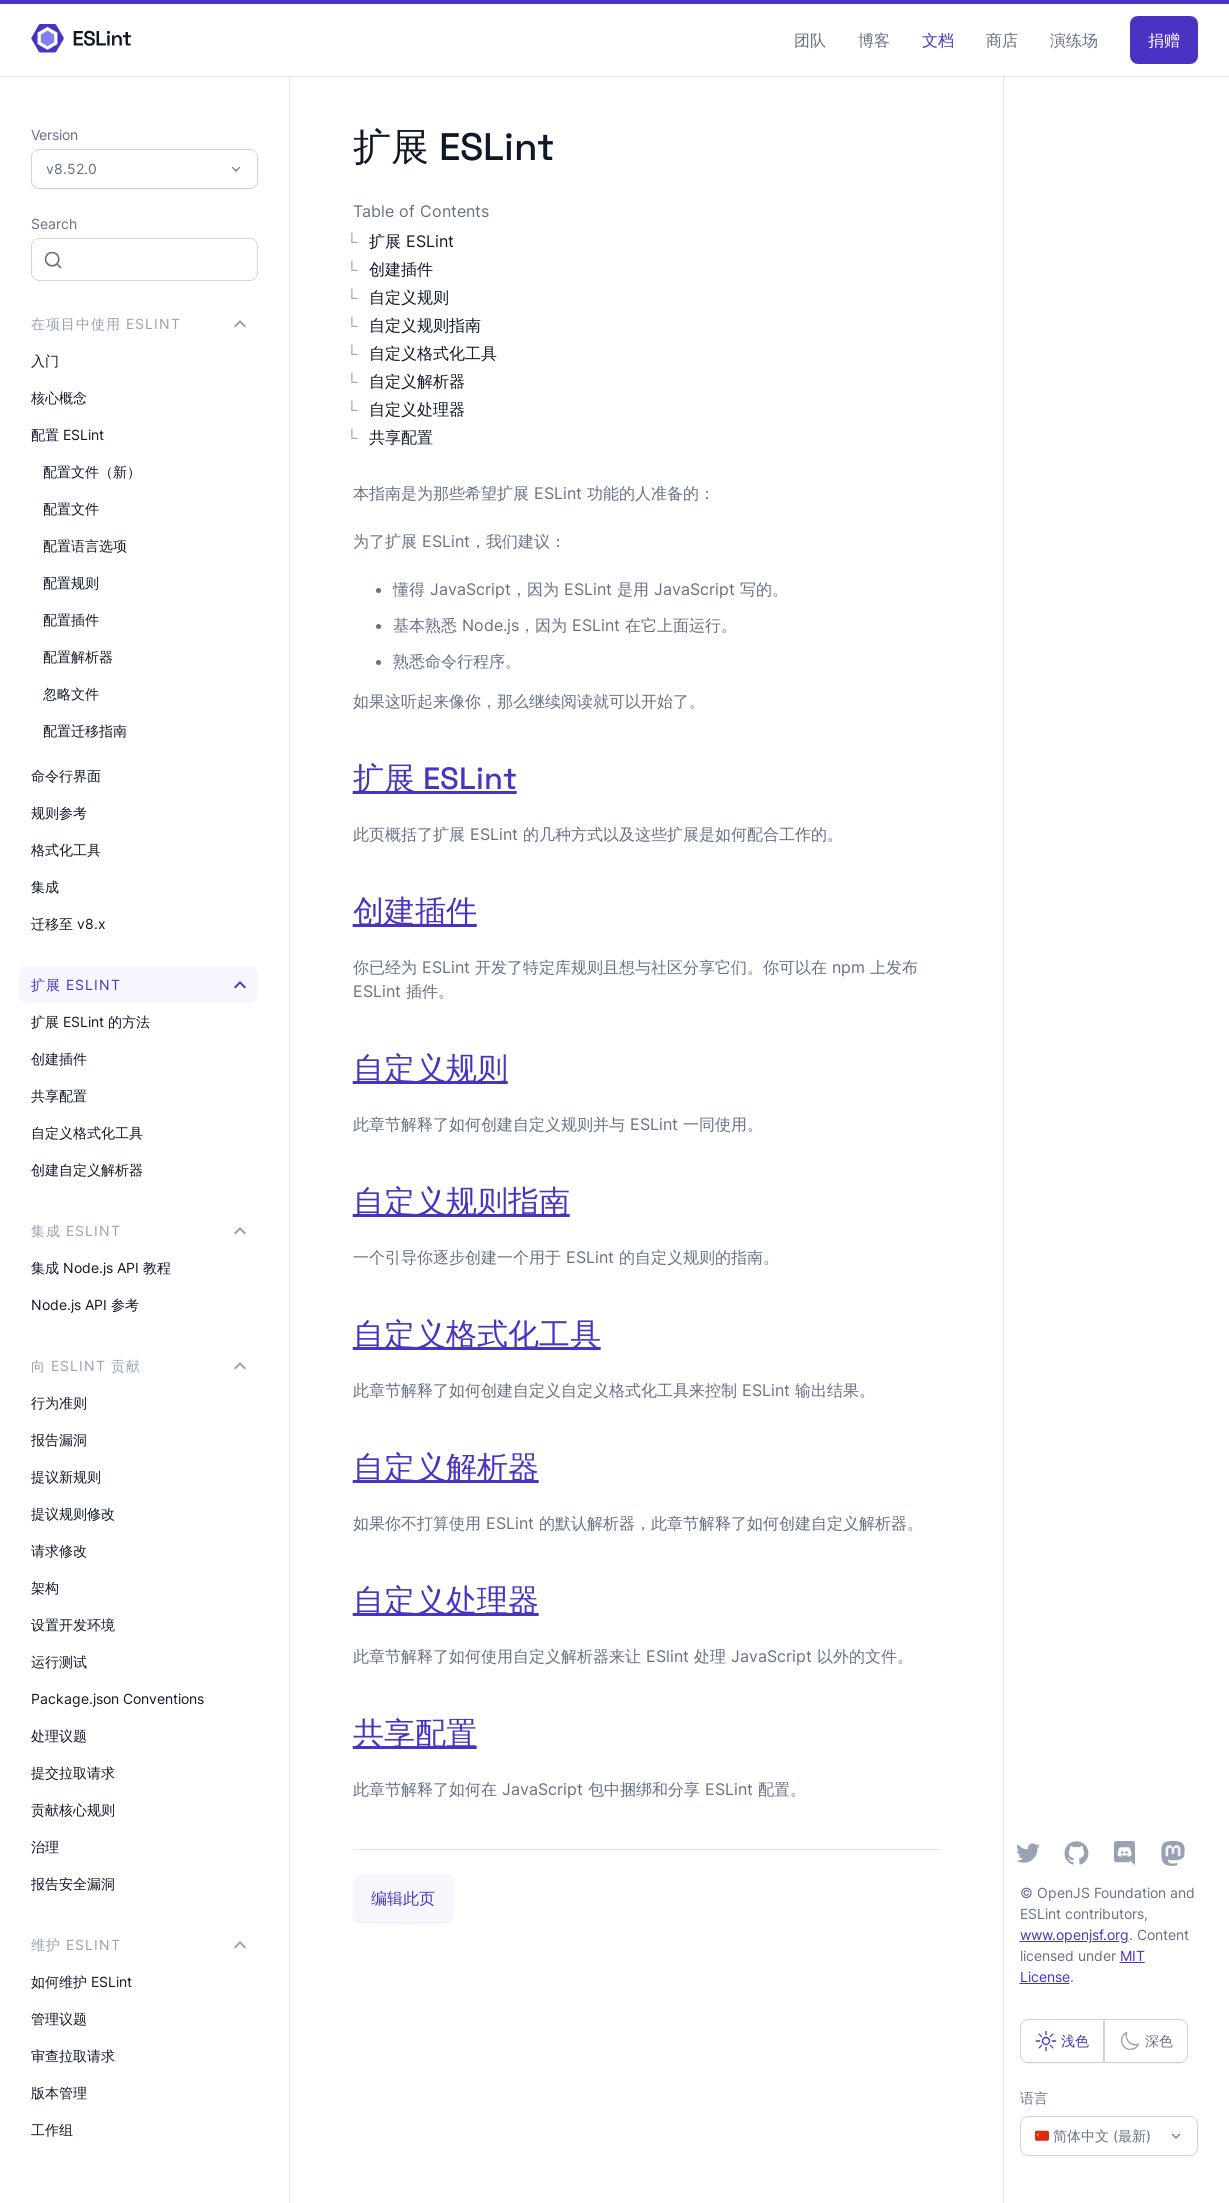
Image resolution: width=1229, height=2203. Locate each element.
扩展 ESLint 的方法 (90, 1021)
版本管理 (59, 2092)
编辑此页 (403, 1898)
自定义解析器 (417, 381)
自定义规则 (409, 297)
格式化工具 (66, 849)
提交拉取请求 (73, 1772)
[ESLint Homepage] (81, 39)
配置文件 (71, 508)
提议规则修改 (73, 1513)
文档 (938, 40)
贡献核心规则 (73, 1809)
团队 (810, 40)
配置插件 (71, 619)
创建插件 (59, 1058)
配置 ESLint (67, 434)
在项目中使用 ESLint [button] (138, 323)
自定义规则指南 (425, 325)
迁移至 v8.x (68, 923)
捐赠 (1164, 40)
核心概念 (59, 397)
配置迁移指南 (85, 730)
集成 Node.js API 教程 (101, 1267)
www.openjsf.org (1074, 1934)
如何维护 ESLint (81, 1981)
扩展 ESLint (411, 241)
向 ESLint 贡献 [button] (138, 1365)
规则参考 (59, 812)
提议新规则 (66, 1476)
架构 (45, 1587)
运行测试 (59, 1661)
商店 (1002, 40)
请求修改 (59, 1550)
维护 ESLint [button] (138, 1944)
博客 (874, 40)
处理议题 (59, 1735)
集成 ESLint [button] (138, 1230)
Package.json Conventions (117, 1698)
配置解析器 (78, 656)
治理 (45, 1846)
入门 (45, 360)
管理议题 (59, 2018)
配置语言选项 (85, 545)
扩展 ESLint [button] (138, 984)
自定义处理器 (417, 409)
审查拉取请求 (73, 2055)
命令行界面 (66, 775)
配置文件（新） (92, 471)
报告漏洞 (59, 1439)
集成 (45, 886)
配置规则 (71, 582)
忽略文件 (71, 693)
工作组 (52, 2129)
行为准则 (59, 1402)
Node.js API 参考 (85, 1304)
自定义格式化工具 (87, 1132)
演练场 (1074, 40)
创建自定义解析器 (87, 1169)
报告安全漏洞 (73, 1883)
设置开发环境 (73, 1624)
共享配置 (59, 1095)
